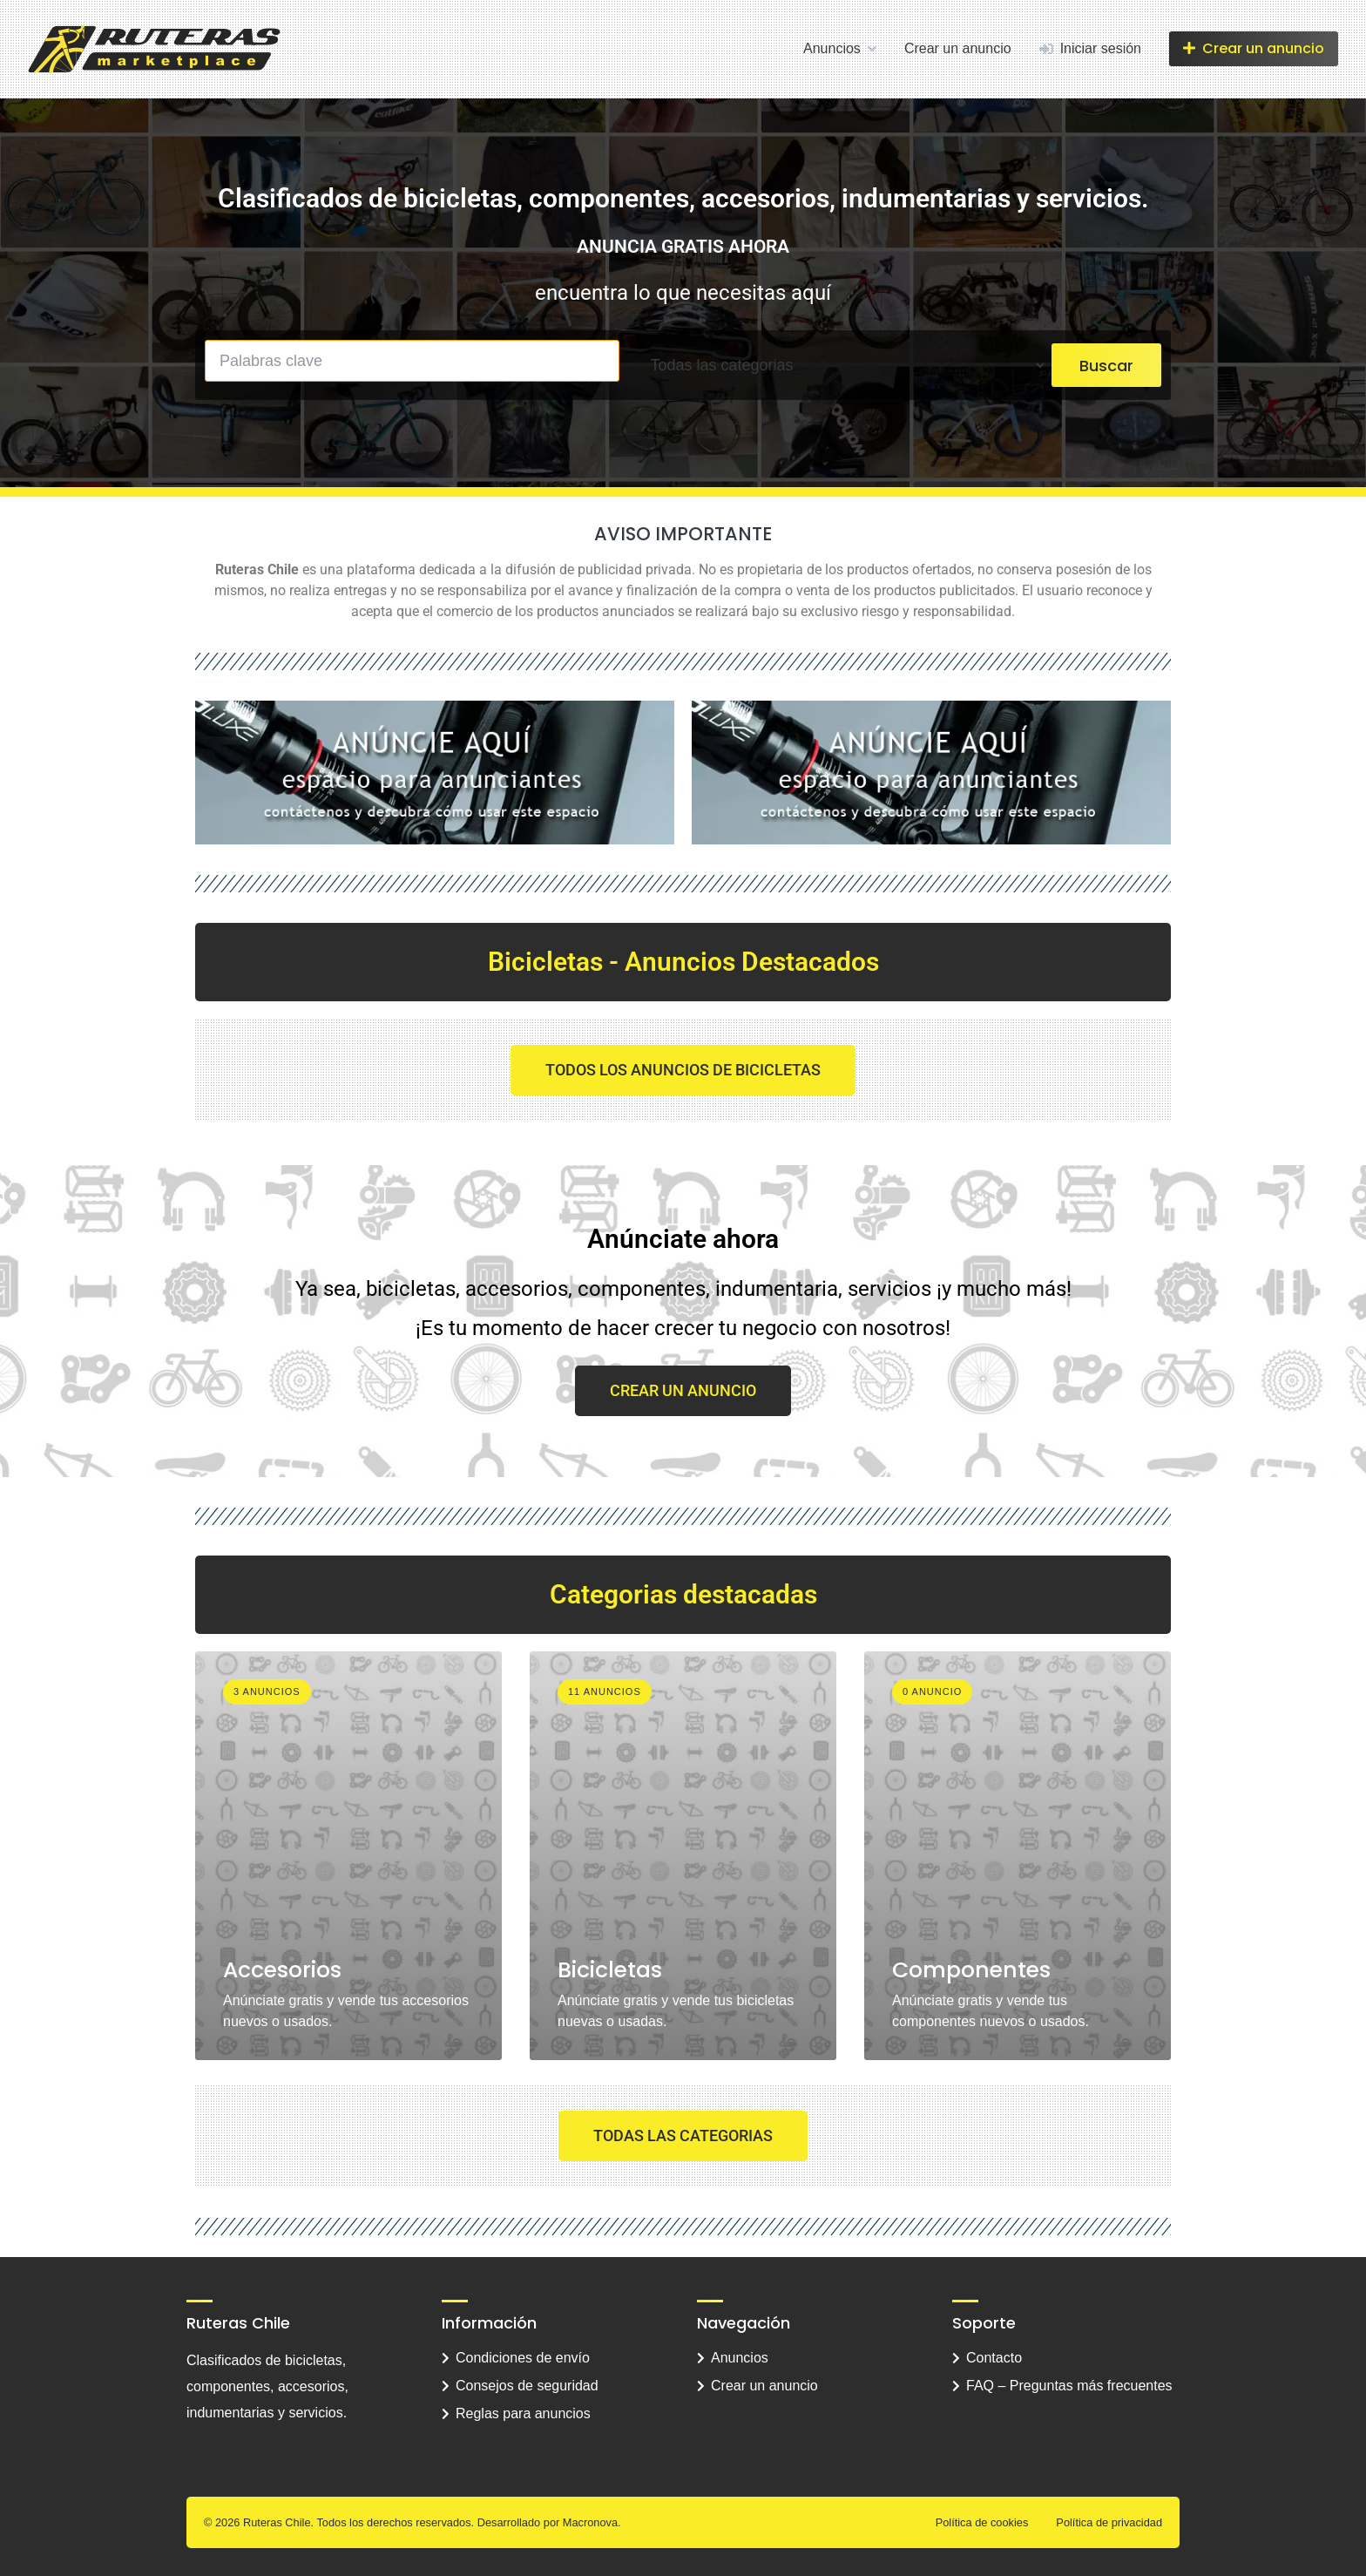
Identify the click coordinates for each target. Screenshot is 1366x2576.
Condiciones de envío (523, 2357)
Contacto (994, 2357)
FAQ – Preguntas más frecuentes (1069, 2385)
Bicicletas (610, 1970)
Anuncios (832, 48)
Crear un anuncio (957, 48)
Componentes (971, 1970)
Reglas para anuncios (523, 2413)
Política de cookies (982, 2522)
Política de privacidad (1109, 2522)
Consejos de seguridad (527, 2385)
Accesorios (282, 1970)
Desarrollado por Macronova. (549, 2522)
